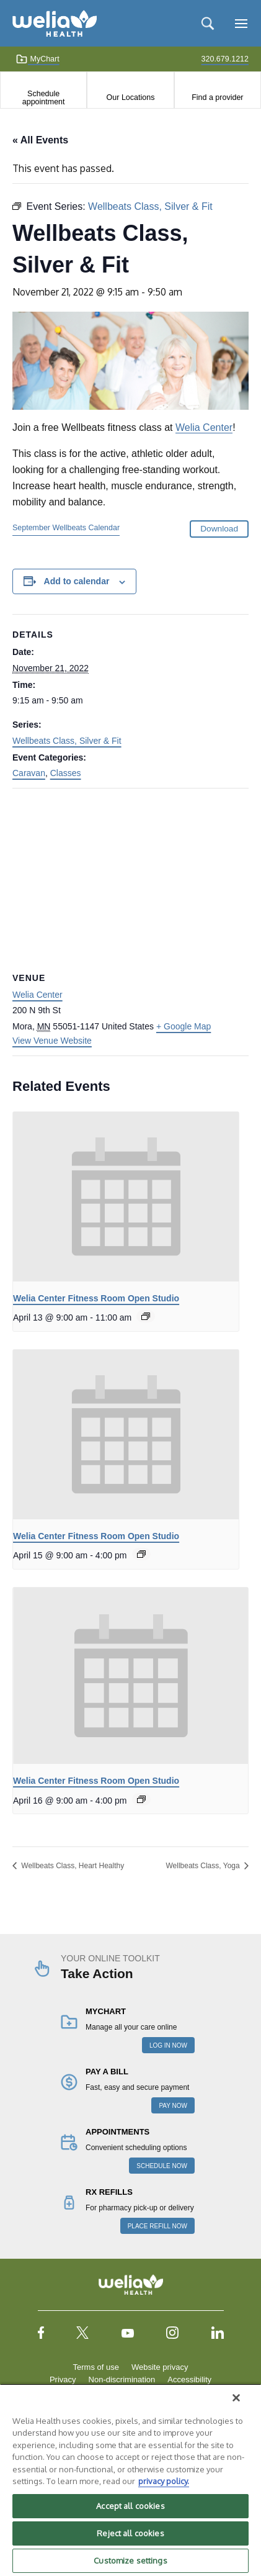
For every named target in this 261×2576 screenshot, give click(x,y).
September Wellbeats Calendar (66, 527)
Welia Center (203, 427)
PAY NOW (173, 2105)
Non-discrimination (122, 2379)
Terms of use (96, 2367)
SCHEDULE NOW (161, 2165)
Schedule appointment (43, 97)
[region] (130, 2480)
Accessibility (189, 2379)
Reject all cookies (130, 2533)
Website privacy (159, 2367)
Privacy (63, 2379)
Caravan (28, 773)
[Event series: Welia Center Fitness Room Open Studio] (145, 1316)
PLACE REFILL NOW (157, 2226)
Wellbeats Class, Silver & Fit (67, 741)
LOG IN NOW (168, 2045)
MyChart (37, 59)
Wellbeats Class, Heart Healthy (71, 1865)
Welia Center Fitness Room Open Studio (96, 1298)
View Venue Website (52, 1041)
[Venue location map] (130, 878)
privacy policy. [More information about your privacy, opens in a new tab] (163, 2481)
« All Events (40, 140)
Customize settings (130, 2560)
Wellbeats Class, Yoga (204, 1865)
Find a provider (217, 97)
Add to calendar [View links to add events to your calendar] (77, 581)
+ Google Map (183, 1026)
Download (219, 528)
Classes (65, 773)
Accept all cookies (130, 2506)
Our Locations (131, 97)
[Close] (236, 2398)
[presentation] (126, 1196)
